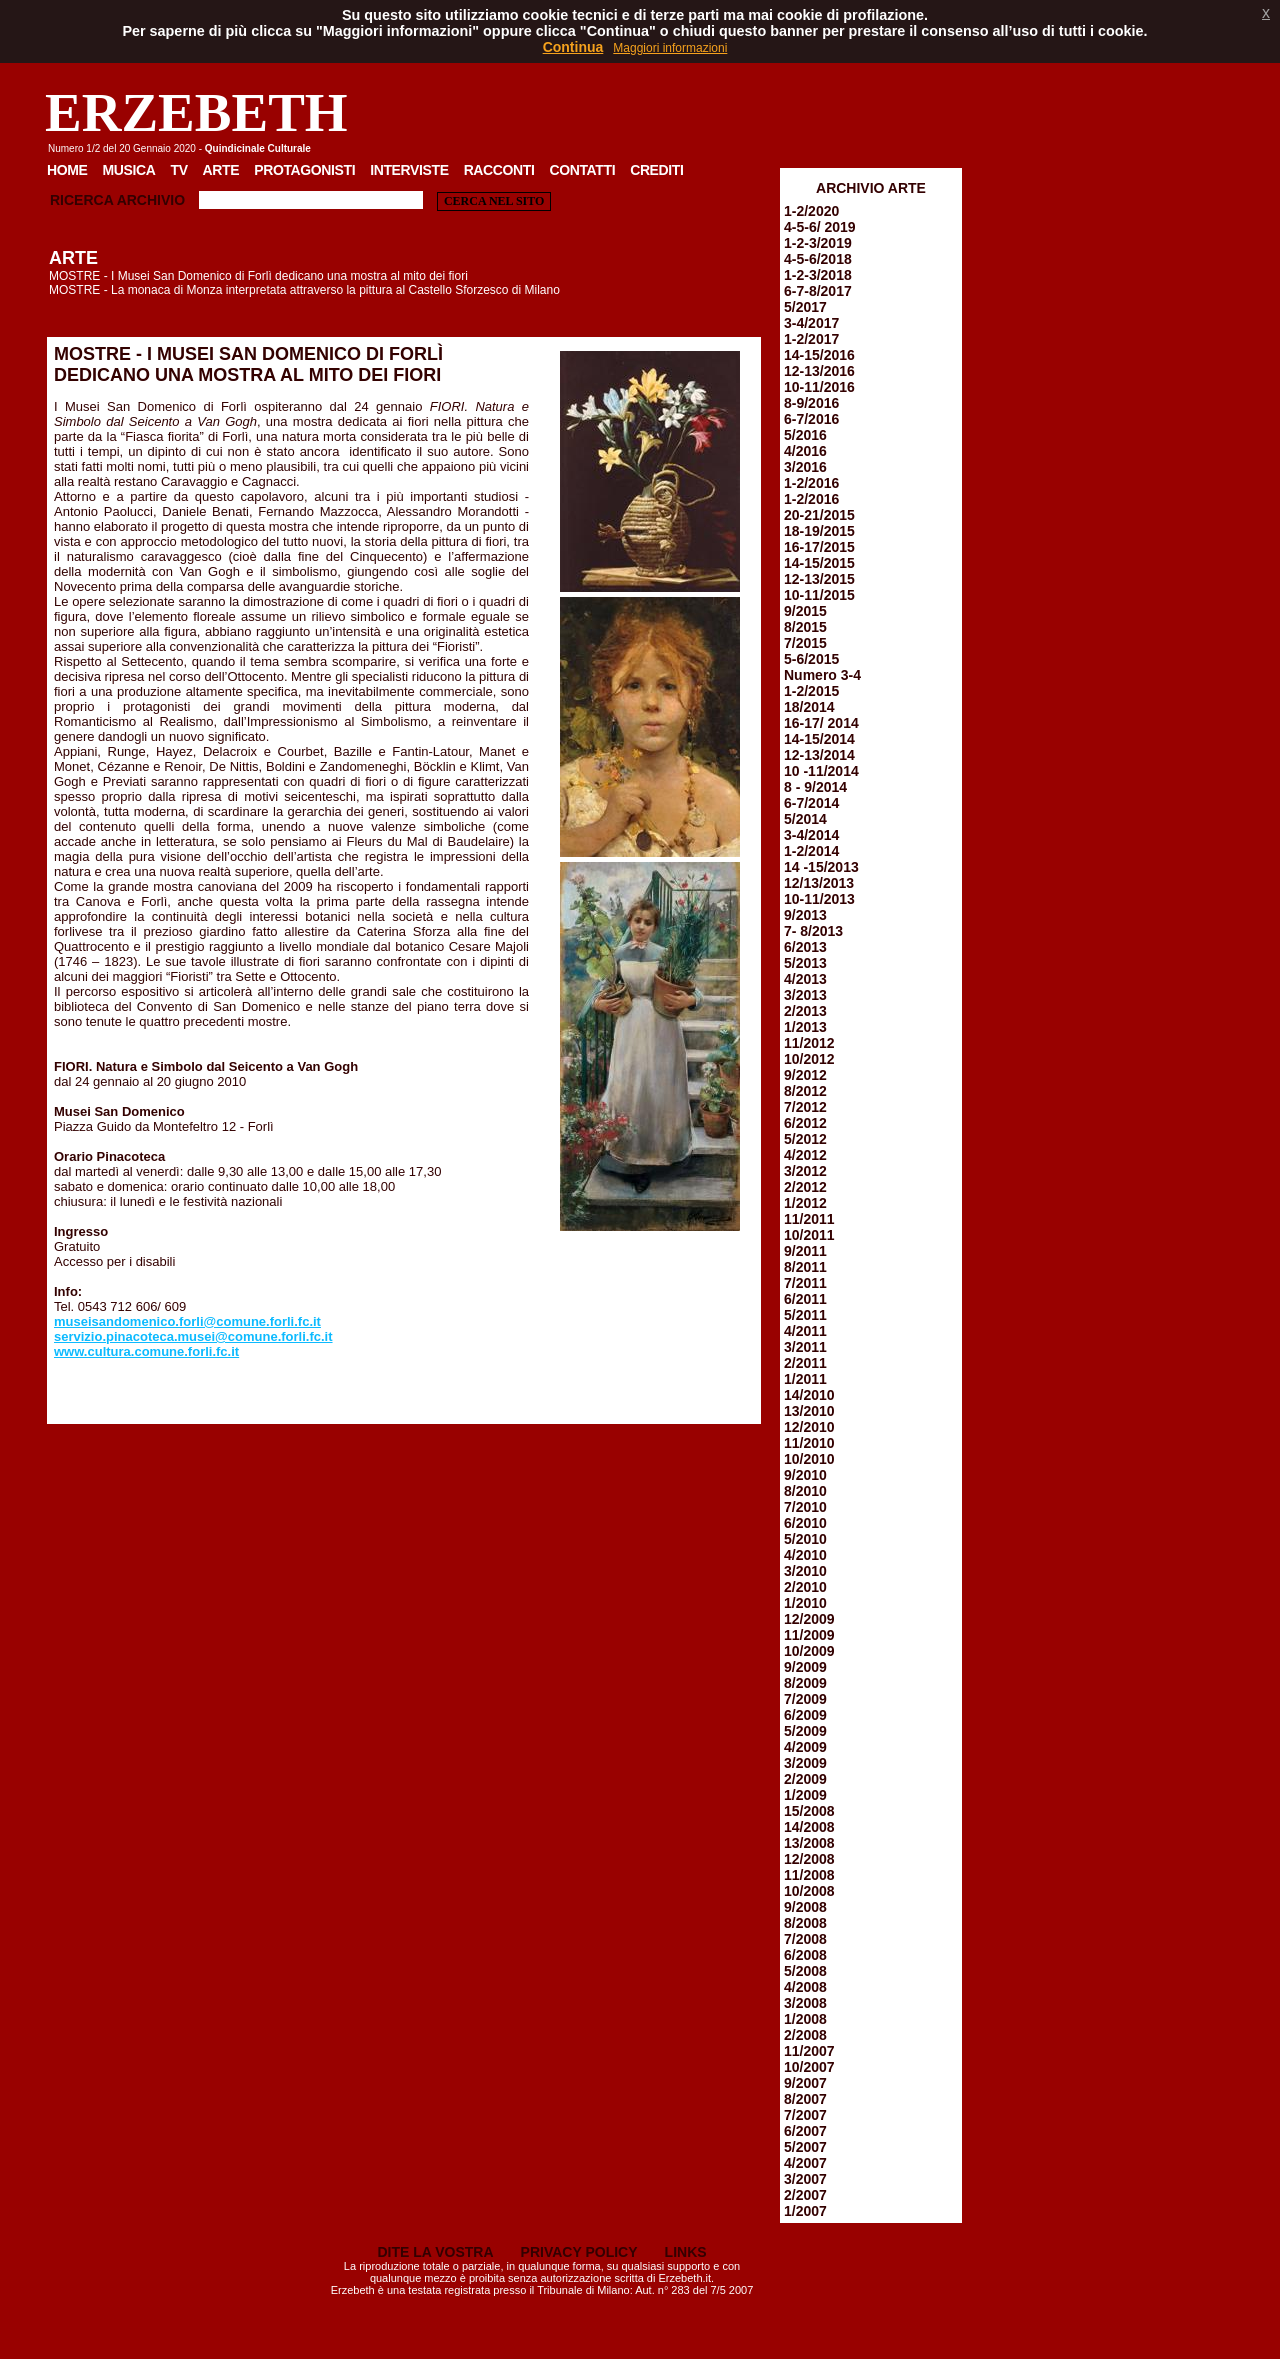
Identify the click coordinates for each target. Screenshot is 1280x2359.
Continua (573, 47)
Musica (129, 170)
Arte (221, 170)
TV (178, 170)
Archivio (151, 200)
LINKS (686, 2252)
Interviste (409, 170)
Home (67, 170)
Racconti (499, 170)
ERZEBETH (196, 112)
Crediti (656, 170)
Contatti (582, 170)
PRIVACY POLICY (579, 2252)
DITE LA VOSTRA (435, 2252)
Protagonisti (304, 170)
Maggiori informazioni (670, 48)
